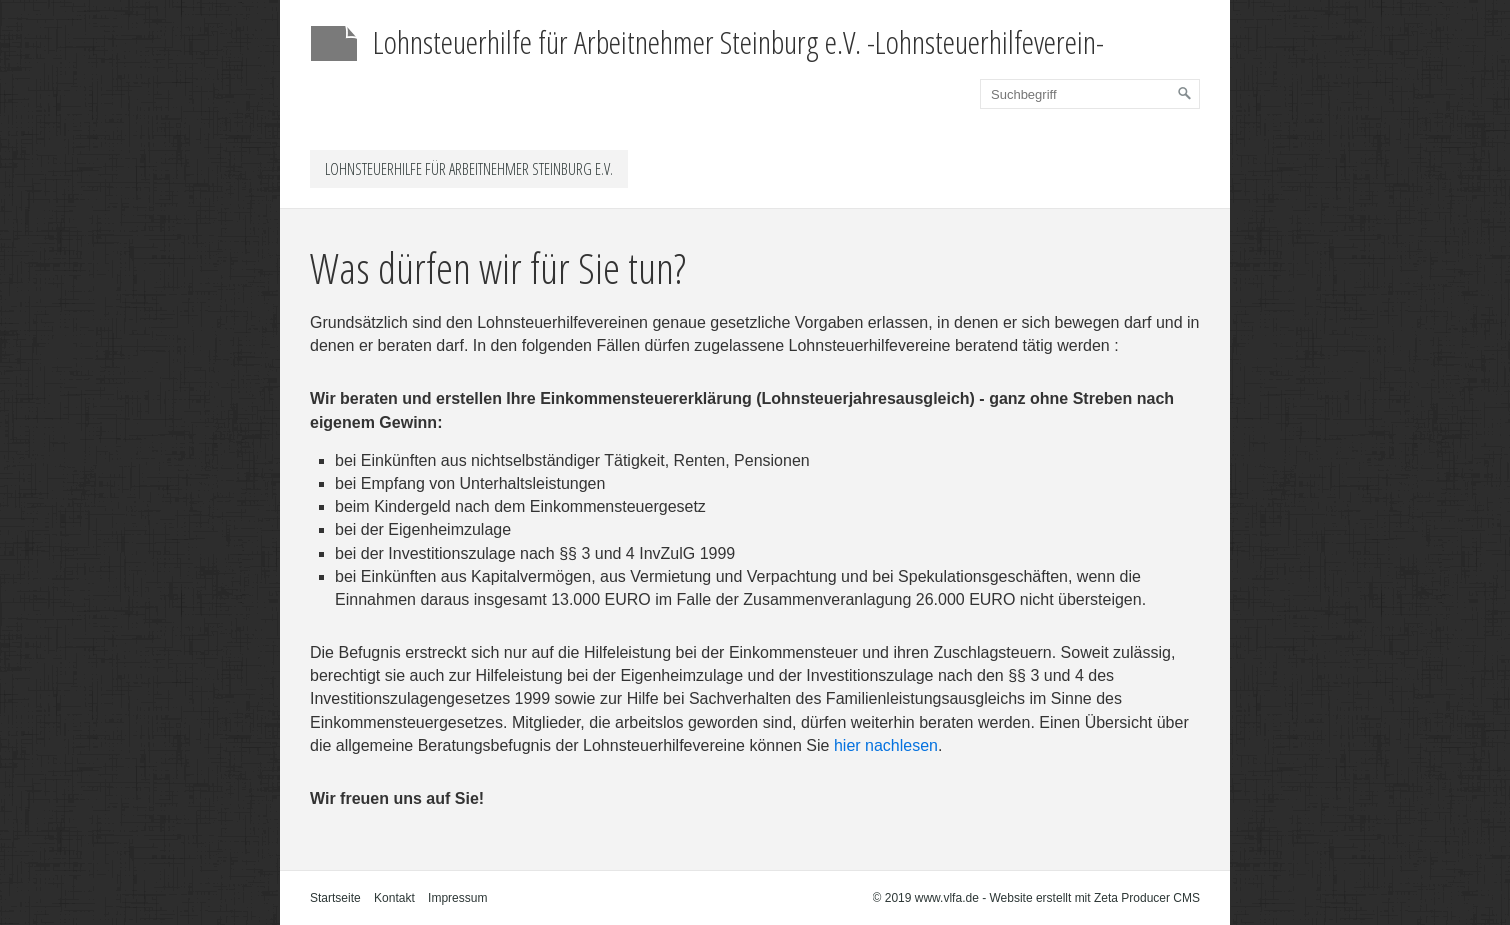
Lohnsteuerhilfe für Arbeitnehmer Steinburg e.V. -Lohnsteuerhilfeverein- (738, 41)
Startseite (335, 898)
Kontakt (394, 898)
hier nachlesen (886, 745)
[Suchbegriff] (1090, 94)
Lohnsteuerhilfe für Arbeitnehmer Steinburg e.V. (469, 169)
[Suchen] (1185, 94)
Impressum (457, 898)
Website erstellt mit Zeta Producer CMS (1094, 898)
